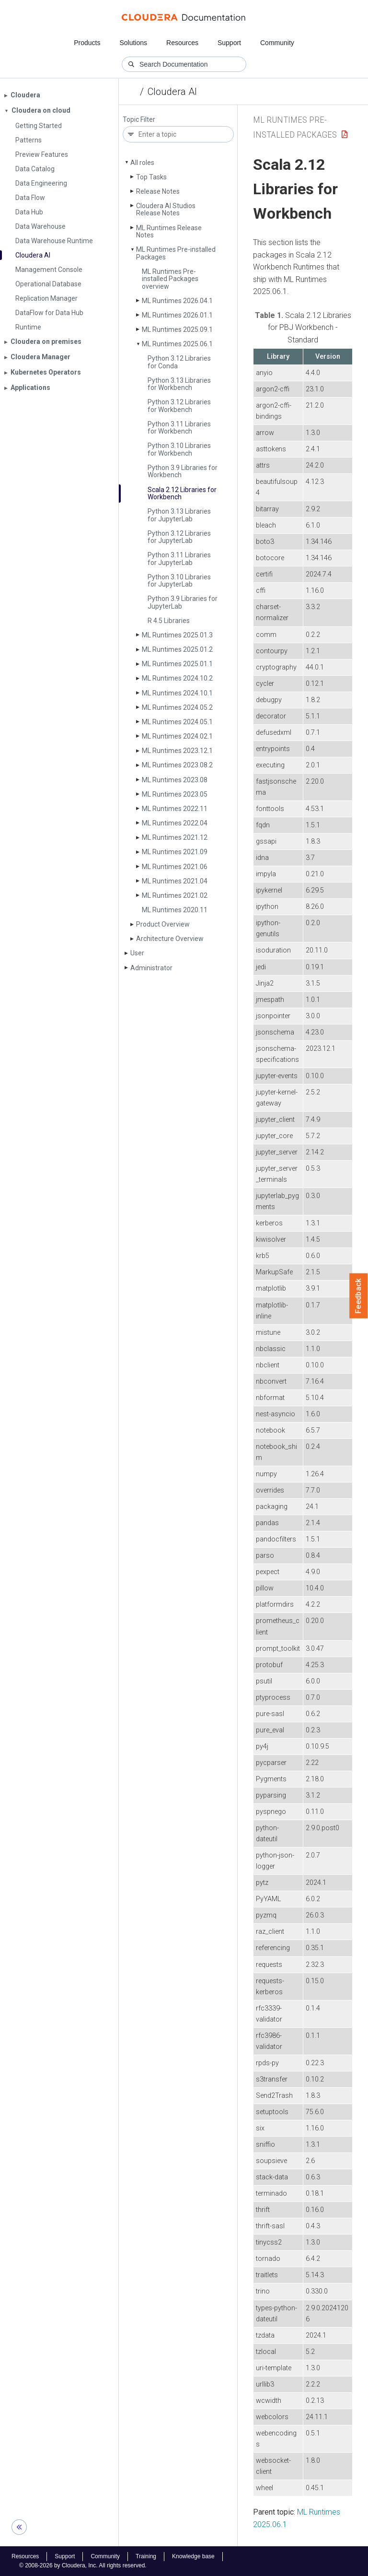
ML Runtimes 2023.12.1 (177, 750)
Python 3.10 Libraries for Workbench (179, 449)
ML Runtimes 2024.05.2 (177, 707)
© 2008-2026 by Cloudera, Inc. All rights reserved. (83, 2565)
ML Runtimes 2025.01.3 (177, 635)
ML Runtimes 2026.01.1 (177, 315)
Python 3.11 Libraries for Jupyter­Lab (179, 558)
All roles (142, 162)
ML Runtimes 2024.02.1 (177, 736)
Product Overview (163, 924)
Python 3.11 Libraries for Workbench (179, 427)
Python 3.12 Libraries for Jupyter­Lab (179, 536)
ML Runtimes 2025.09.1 (177, 329)
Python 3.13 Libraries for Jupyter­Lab (179, 514)
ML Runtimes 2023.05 (174, 794)
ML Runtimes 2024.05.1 (177, 722)
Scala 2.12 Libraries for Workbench (182, 493)
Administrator (151, 968)
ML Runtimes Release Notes (169, 231)
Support (229, 43)
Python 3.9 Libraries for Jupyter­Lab (183, 602)
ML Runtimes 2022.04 (174, 823)
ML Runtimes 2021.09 (174, 852)
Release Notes (158, 191)
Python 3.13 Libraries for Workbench (179, 383)
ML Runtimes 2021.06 (174, 866)
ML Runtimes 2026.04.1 (177, 301)
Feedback (358, 1296)
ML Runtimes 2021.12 (174, 837)
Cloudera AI (172, 91)
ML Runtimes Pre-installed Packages (176, 253)
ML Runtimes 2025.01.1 (177, 664)
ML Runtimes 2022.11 (174, 808)
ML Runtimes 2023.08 (174, 780)
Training (146, 2556)
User (137, 953)
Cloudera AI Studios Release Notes (166, 209)
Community (277, 43)
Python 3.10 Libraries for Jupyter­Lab (179, 580)
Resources (182, 43)
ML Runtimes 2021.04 (174, 881)
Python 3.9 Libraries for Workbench (183, 471)
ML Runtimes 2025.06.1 (177, 344)
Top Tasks (151, 177)
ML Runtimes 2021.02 (174, 895)
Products (87, 43)
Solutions (133, 43)
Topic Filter (139, 119)
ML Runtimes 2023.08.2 (177, 765)
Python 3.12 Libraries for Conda (179, 361)
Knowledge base (193, 2556)
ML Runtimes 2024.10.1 (177, 693)
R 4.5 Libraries (169, 620)
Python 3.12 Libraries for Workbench (179, 405)
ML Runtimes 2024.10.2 (177, 678)
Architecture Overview (170, 938)
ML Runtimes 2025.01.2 (177, 649)
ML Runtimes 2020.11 (174, 910)
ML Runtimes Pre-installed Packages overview (170, 279)
